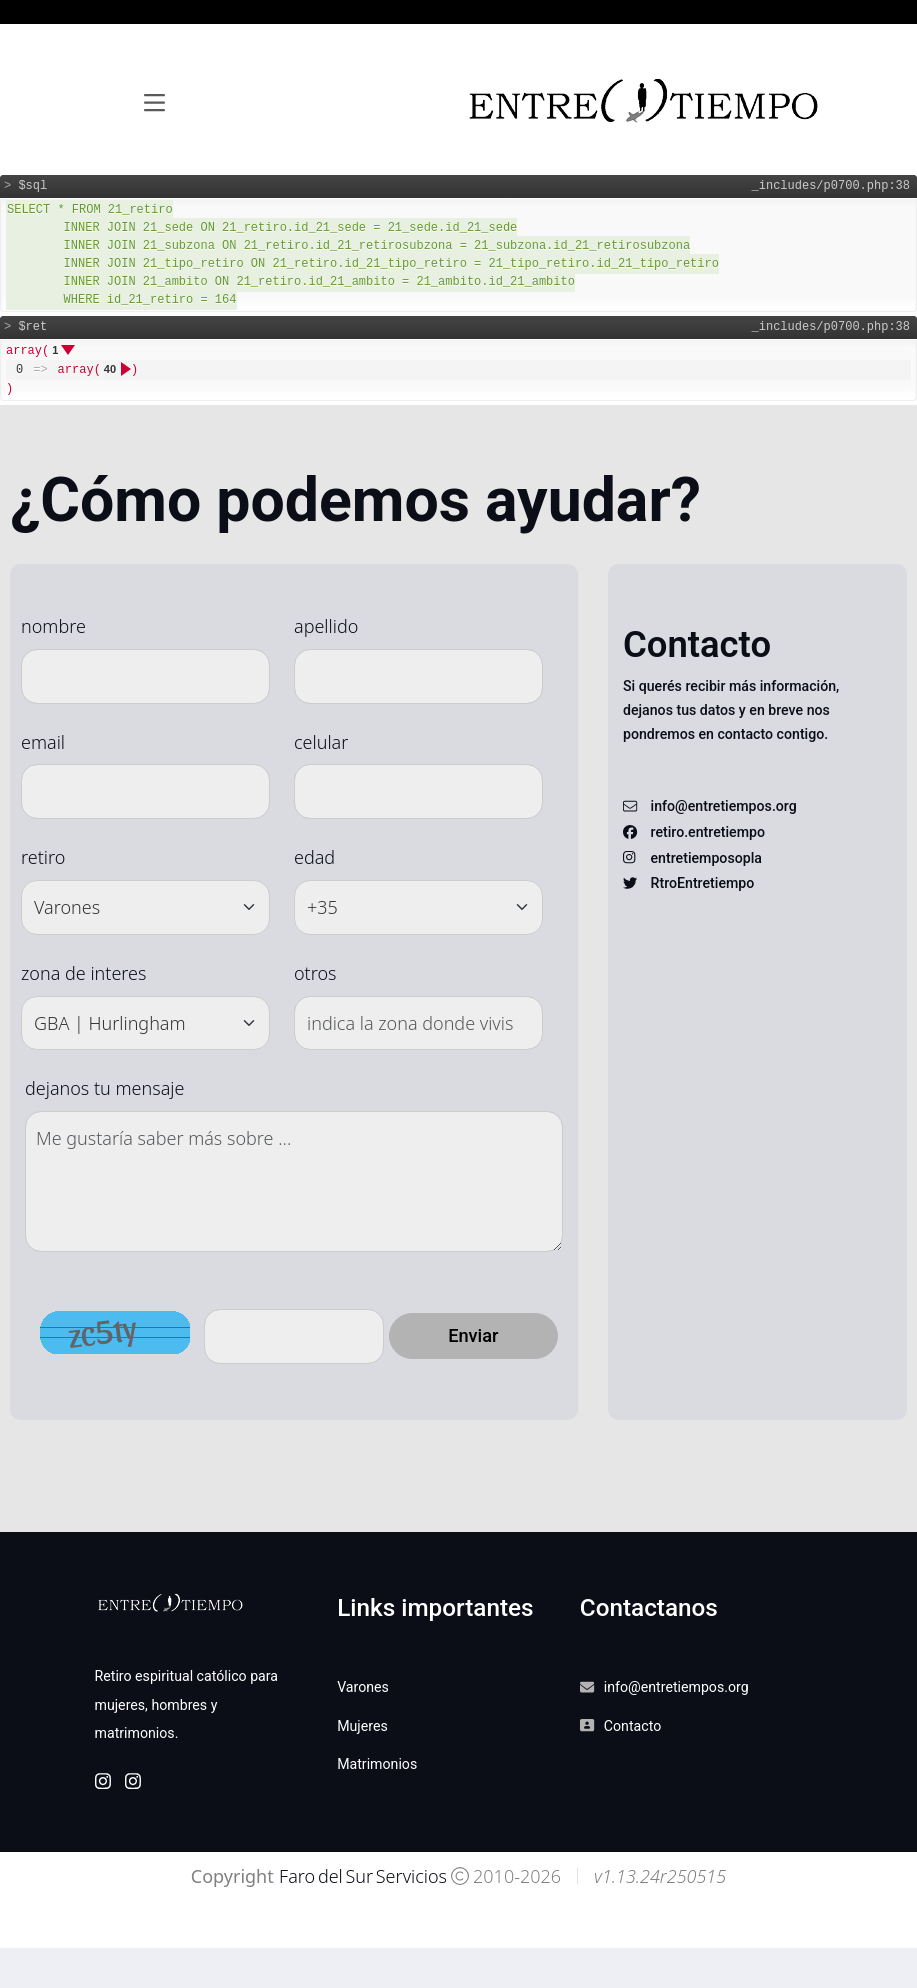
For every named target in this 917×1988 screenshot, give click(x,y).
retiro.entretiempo (708, 832)
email (43, 742)
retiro (43, 857)
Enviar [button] (473, 1335)
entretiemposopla (706, 858)
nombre (53, 626)
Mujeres (362, 1726)
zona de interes (83, 973)
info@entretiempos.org (724, 806)
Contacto (632, 1726)
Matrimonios (377, 1764)
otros (315, 973)
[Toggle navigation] (154, 103)
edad (314, 857)
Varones (363, 1687)
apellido (326, 626)
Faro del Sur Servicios (361, 1876)
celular (321, 742)
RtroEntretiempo (703, 883)
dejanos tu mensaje (104, 1088)
